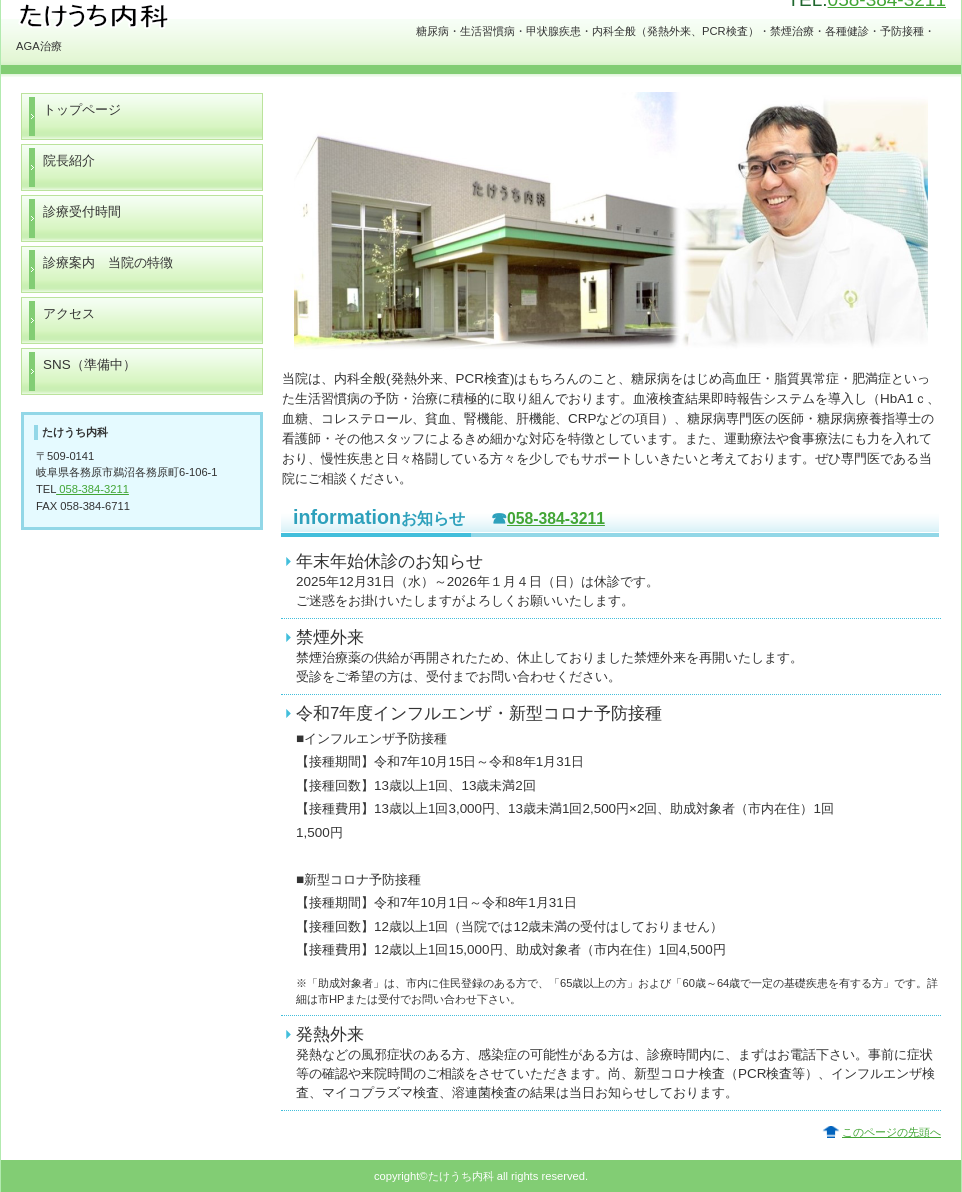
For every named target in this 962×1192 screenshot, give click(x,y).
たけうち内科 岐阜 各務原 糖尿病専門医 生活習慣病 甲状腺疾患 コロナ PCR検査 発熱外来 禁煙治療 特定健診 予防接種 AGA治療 (216, 17)
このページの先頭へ (891, 1132)
